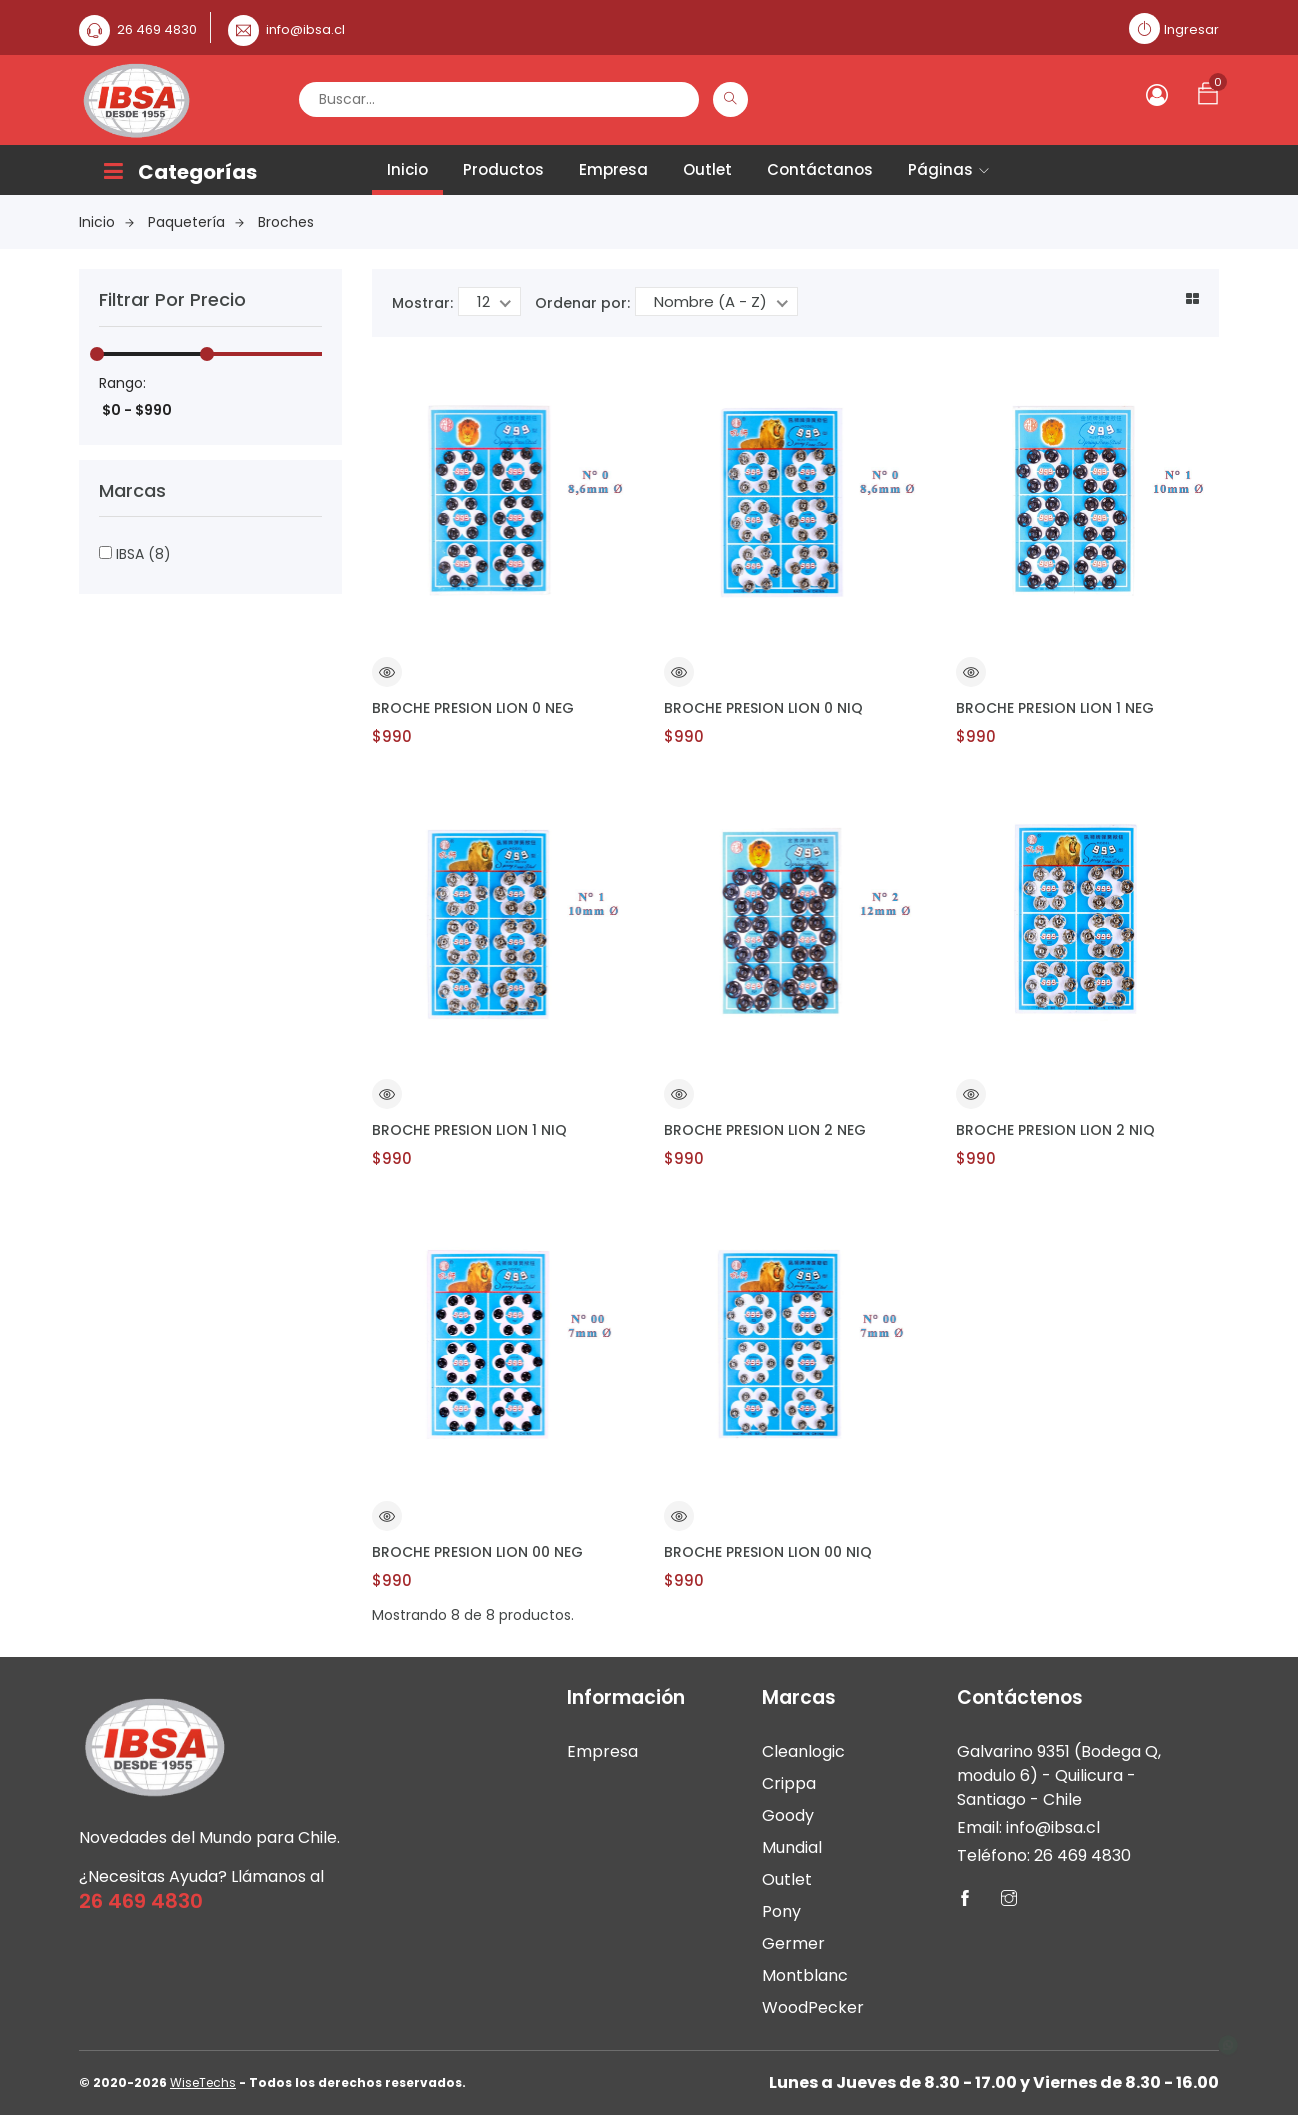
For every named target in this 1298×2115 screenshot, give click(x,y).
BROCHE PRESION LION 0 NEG (473, 708)
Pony (781, 1911)
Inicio (407, 169)
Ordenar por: (582, 303)
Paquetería (196, 222)
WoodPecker (813, 2007)
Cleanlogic (803, 1751)
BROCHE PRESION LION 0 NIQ (763, 708)
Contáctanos (820, 169)
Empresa (613, 169)
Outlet (707, 169)
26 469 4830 (157, 29)
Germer (793, 1943)
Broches (286, 222)
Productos (503, 169)
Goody (788, 1815)
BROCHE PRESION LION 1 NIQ (469, 1130)
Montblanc (805, 1975)
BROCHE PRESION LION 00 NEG (477, 1552)
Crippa (789, 1783)
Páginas (948, 169)
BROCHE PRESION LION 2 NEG (765, 1130)
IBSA (135, 554)
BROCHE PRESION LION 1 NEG (1055, 708)
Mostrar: (422, 303)
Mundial (792, 1847)
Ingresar (1191, 29)
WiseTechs (203, 2082)
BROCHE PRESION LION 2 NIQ (1055, 1130)
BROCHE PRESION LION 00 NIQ (768, 1552)
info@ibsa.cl (305, 29)
